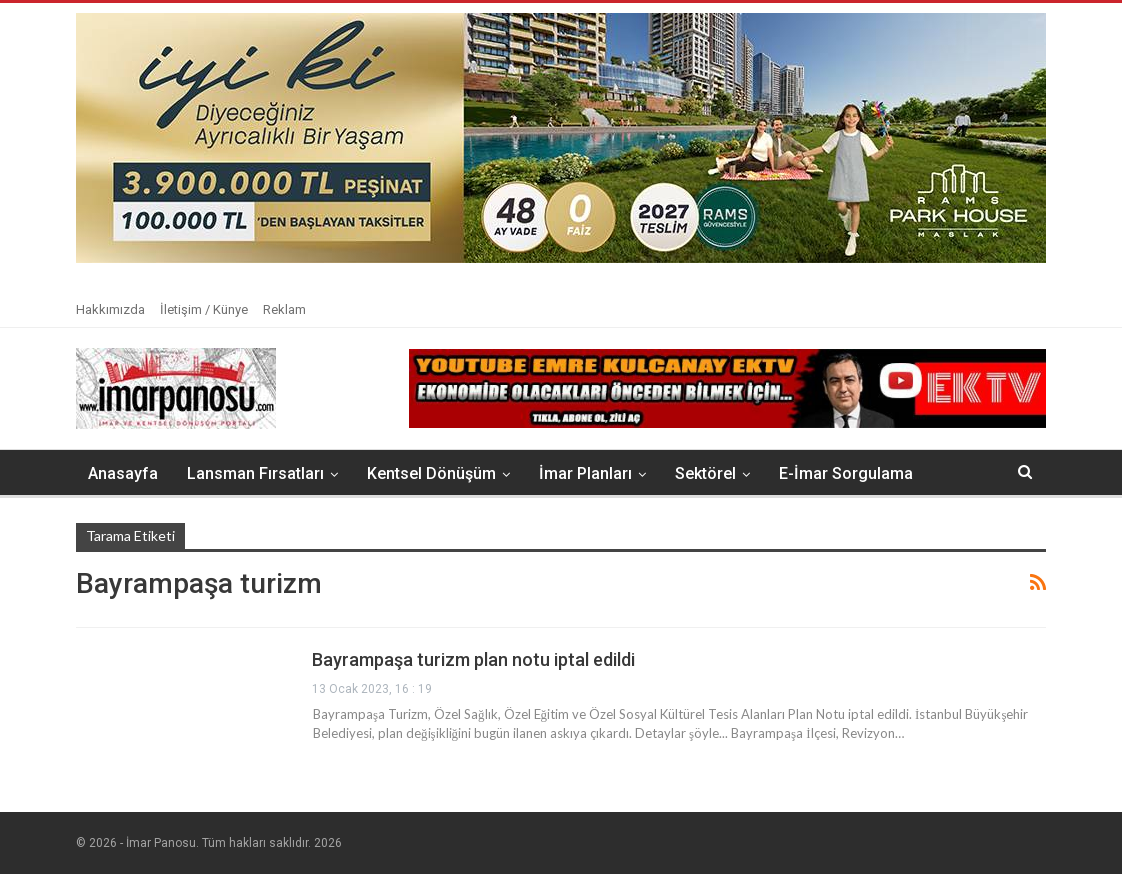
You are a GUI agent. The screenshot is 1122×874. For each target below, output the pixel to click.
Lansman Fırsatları (255, 473)
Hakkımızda (110, 309)
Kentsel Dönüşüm (431, 473)
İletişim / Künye (204, 309)
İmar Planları (585, 473)
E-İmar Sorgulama (846, 473)
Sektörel (705, 473)
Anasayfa (123, 473)
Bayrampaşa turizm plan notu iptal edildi (473, 659)
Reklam (284, 309)
